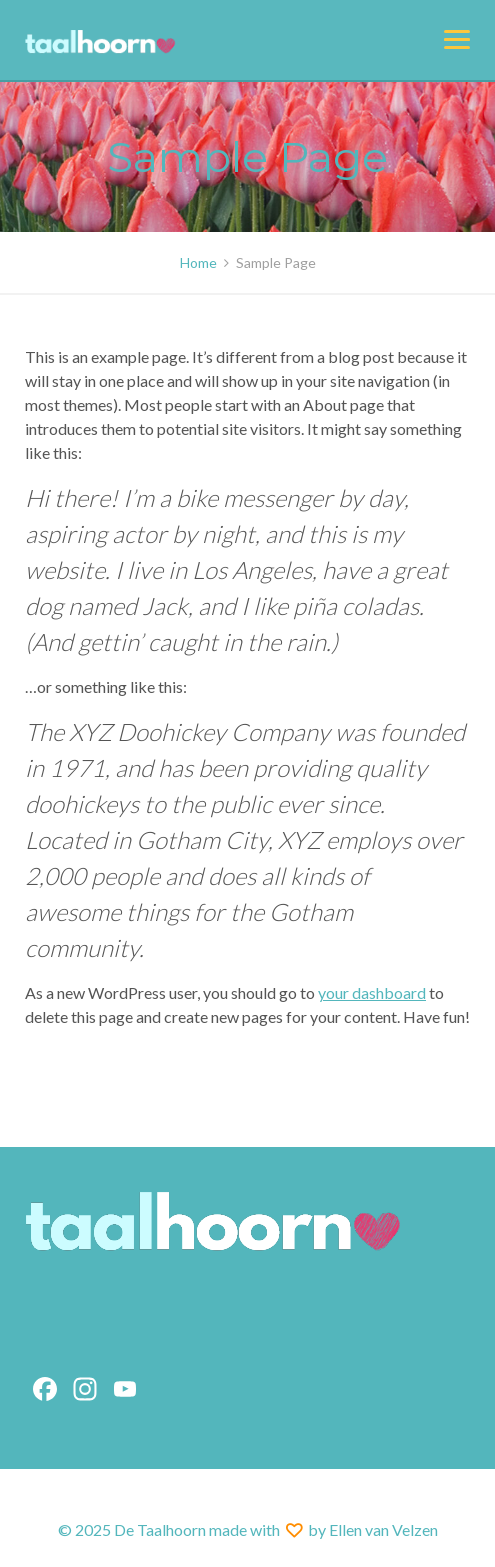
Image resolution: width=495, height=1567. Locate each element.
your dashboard (372, 992)
